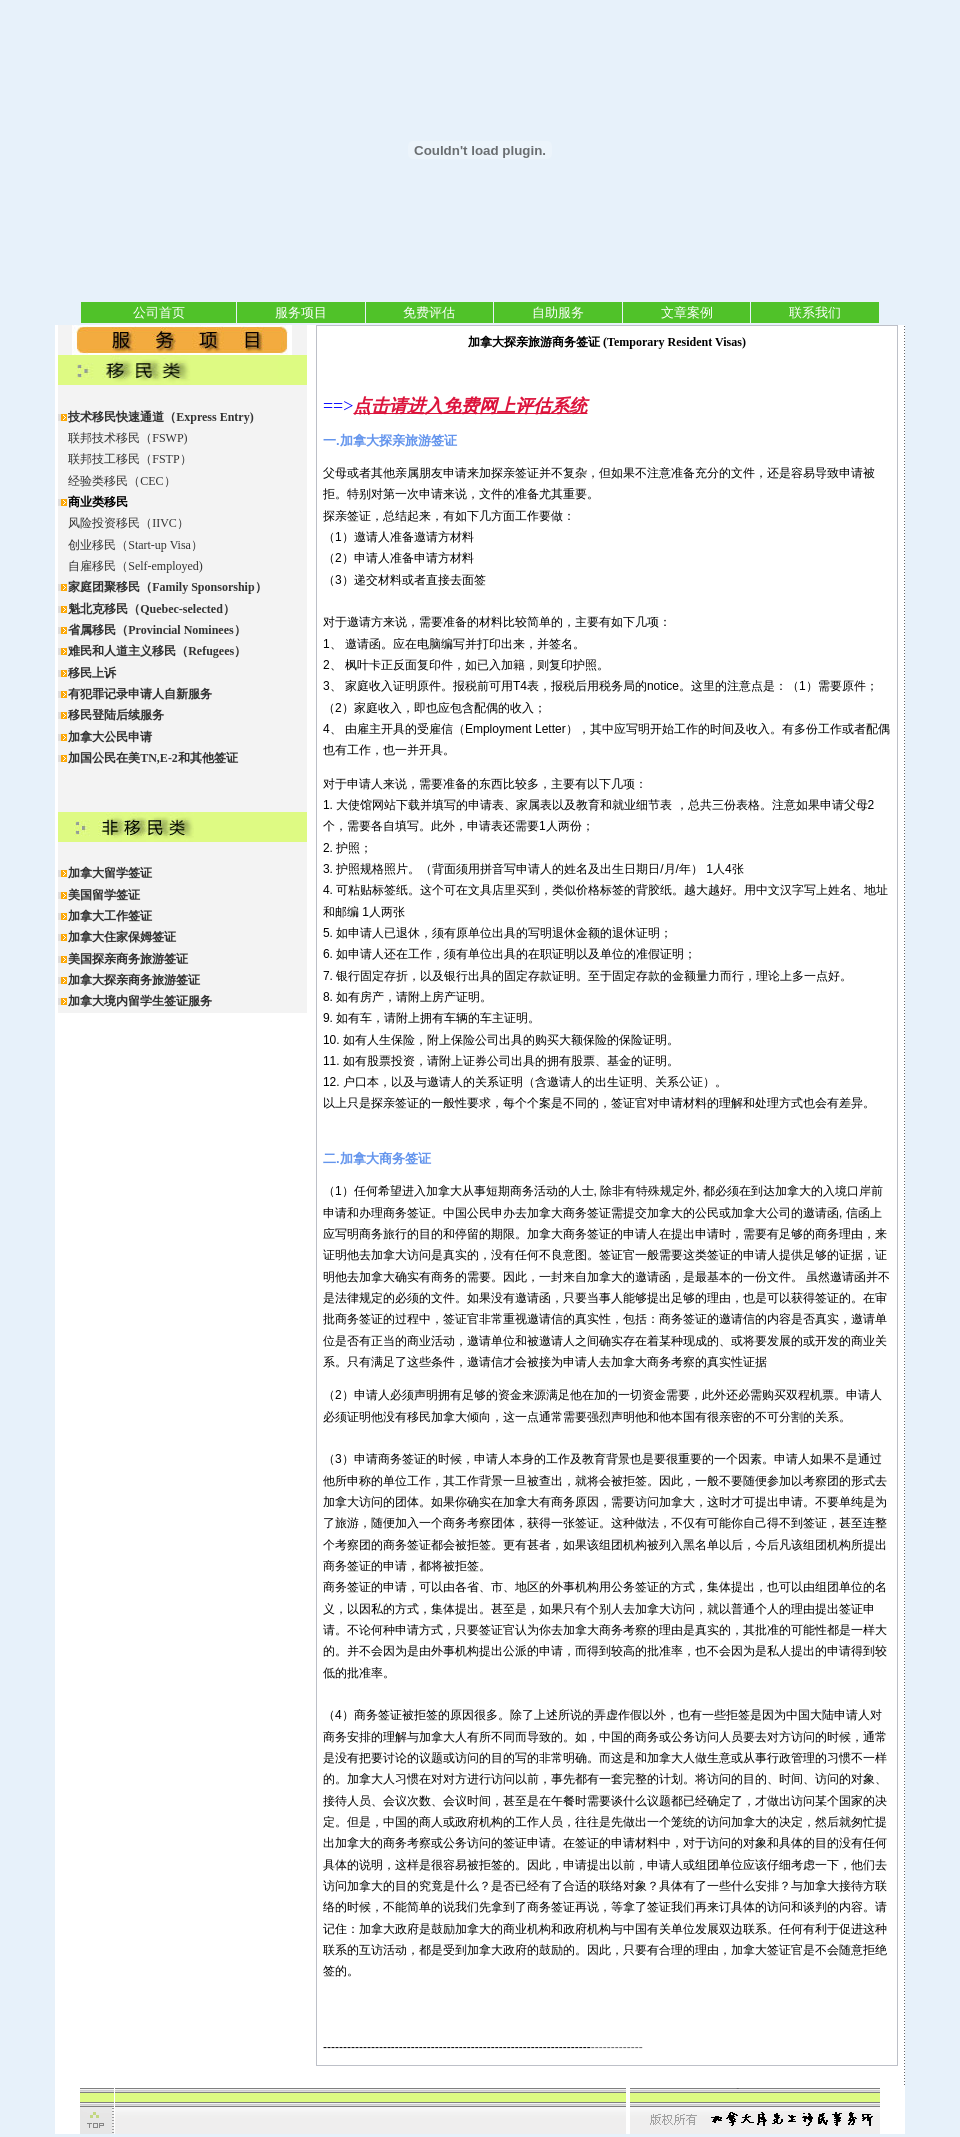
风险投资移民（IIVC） (128, 523)
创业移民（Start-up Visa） (135, 545)
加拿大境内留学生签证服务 (140, 1001)
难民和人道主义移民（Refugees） (157, 651)
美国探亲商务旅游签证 (128, 959)
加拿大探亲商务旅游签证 (134, 980)
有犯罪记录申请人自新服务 (140, 694)
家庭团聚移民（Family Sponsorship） (167, 587)
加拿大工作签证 (110, 916)
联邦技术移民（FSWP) (127, 438)
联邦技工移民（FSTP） (129, 459)
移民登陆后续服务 (116, 715)
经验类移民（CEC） (121, 481)
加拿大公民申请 (110, 737)
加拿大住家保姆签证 (122, 937)
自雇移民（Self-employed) (135, 566)
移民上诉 (92, 673)
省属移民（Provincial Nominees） (156, 630)
